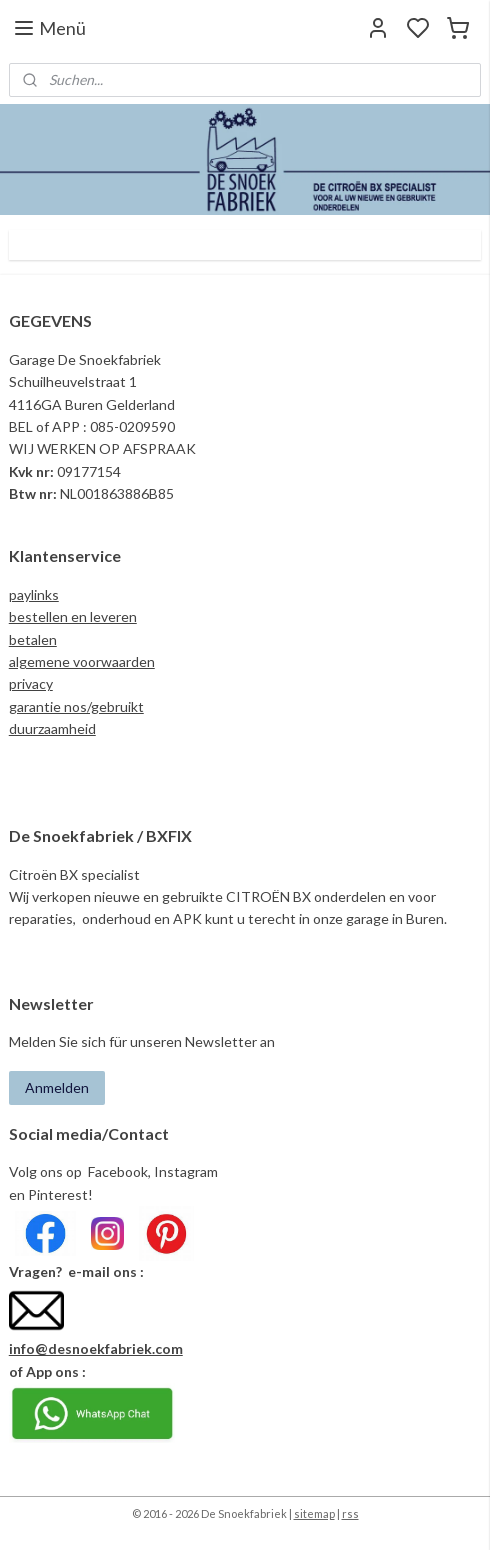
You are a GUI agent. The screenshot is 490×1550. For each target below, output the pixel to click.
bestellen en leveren (73, 616)
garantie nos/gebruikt (76, 706)
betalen (33, 639)
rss (350, 1513)
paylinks (34, 594)
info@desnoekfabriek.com (96, 1348)
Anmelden (57, 1087)
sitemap (314, 1513)
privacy (31, 683)
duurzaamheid (52, 728)
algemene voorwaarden (82, 661)
